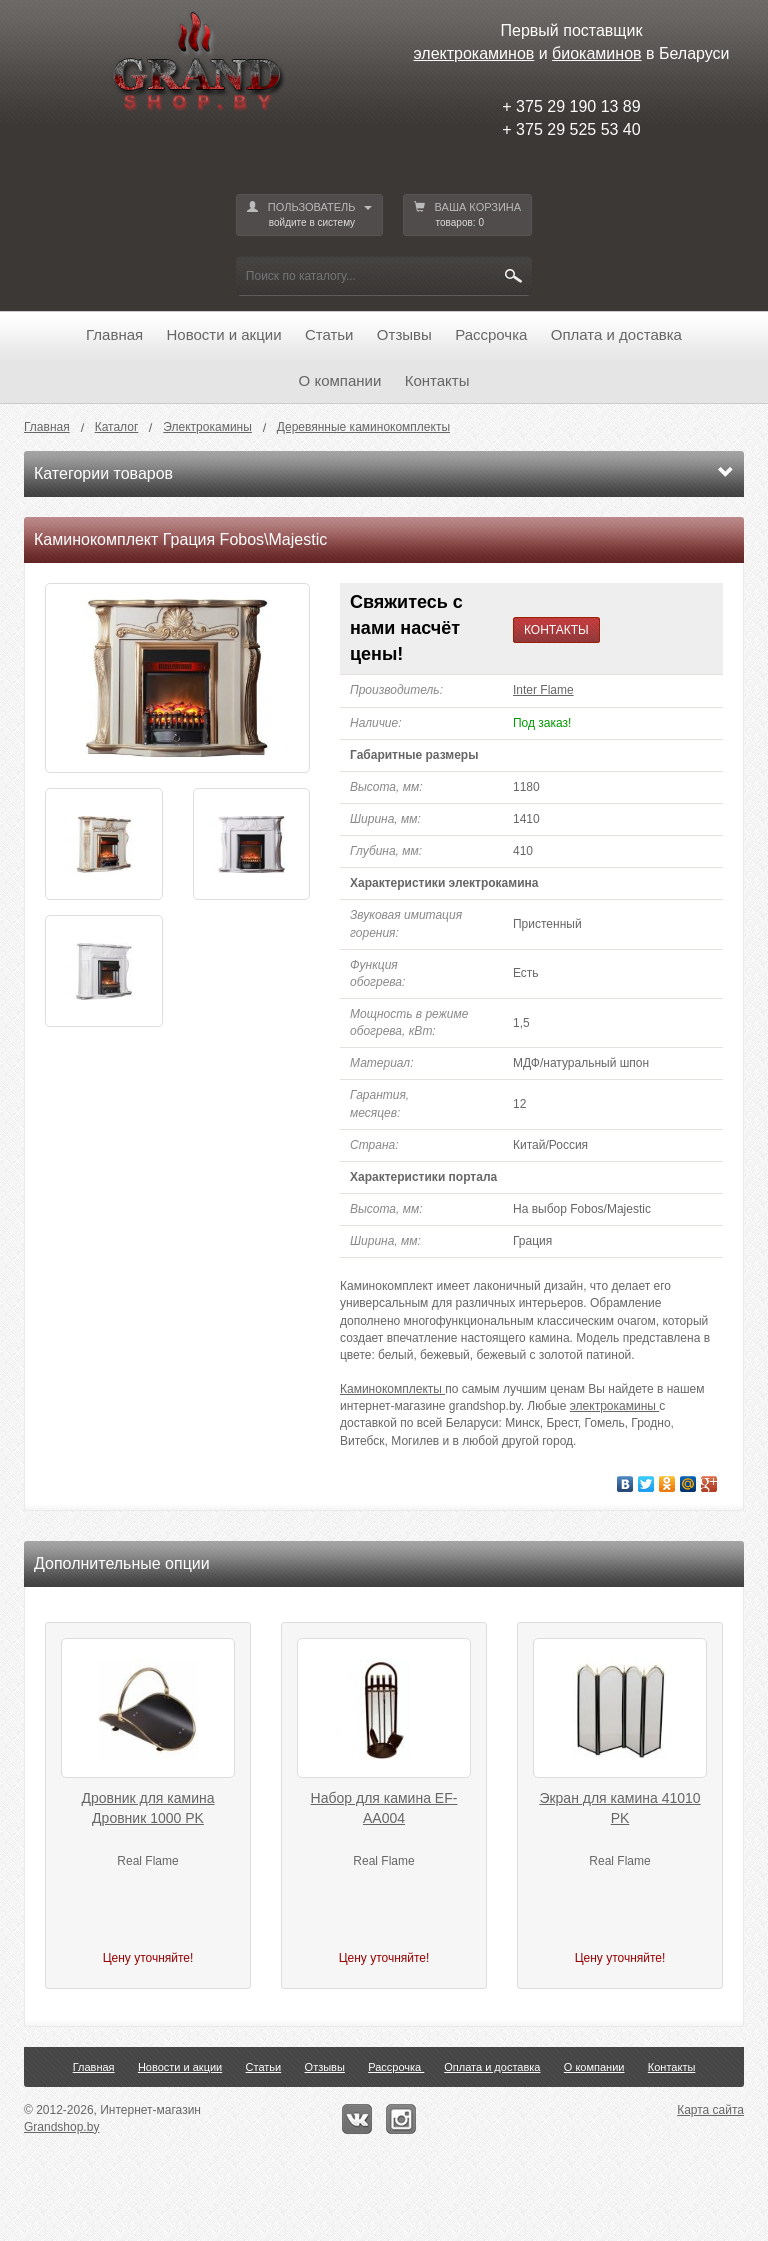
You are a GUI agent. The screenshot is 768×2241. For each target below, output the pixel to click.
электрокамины (615, 1406)
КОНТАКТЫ (556, 630)
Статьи (329, 334)
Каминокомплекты (392, 1389)
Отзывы (404, 334)
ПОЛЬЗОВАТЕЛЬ (309, 215)
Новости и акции (224, 334)
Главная (114, 334)
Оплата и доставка (616, 334)
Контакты (437, 380)
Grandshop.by (61, 2127)
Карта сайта (710, 2110)
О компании (340, 380)
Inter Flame (543, 690)
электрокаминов (474, 53)
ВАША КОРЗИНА (468, 215)
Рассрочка (491, 334)
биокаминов (596, 53)
